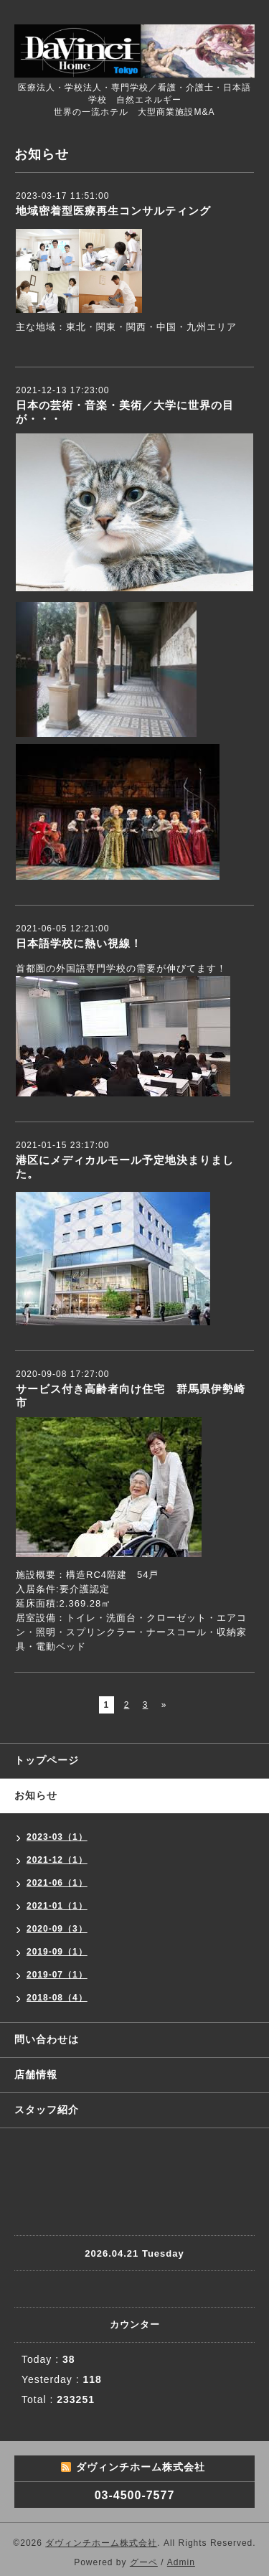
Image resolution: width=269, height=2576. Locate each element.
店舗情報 (35, 2074)
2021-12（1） (57, 1860)
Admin (181, 2562)
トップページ (46, 1760)
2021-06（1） (57, 1883)
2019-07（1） (57, 1975)
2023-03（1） (57, 1837)
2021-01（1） (57, 1906)
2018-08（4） (57, 1998)
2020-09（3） (57, 1929)
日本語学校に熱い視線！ (79, 943)
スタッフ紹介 (46, 2109)
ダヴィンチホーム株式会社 (101, 2543)
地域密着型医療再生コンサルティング (113, 211)
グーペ (144, 2562)
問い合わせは (46, 2039)
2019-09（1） (57, 1952)
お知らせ (35, 1795)
